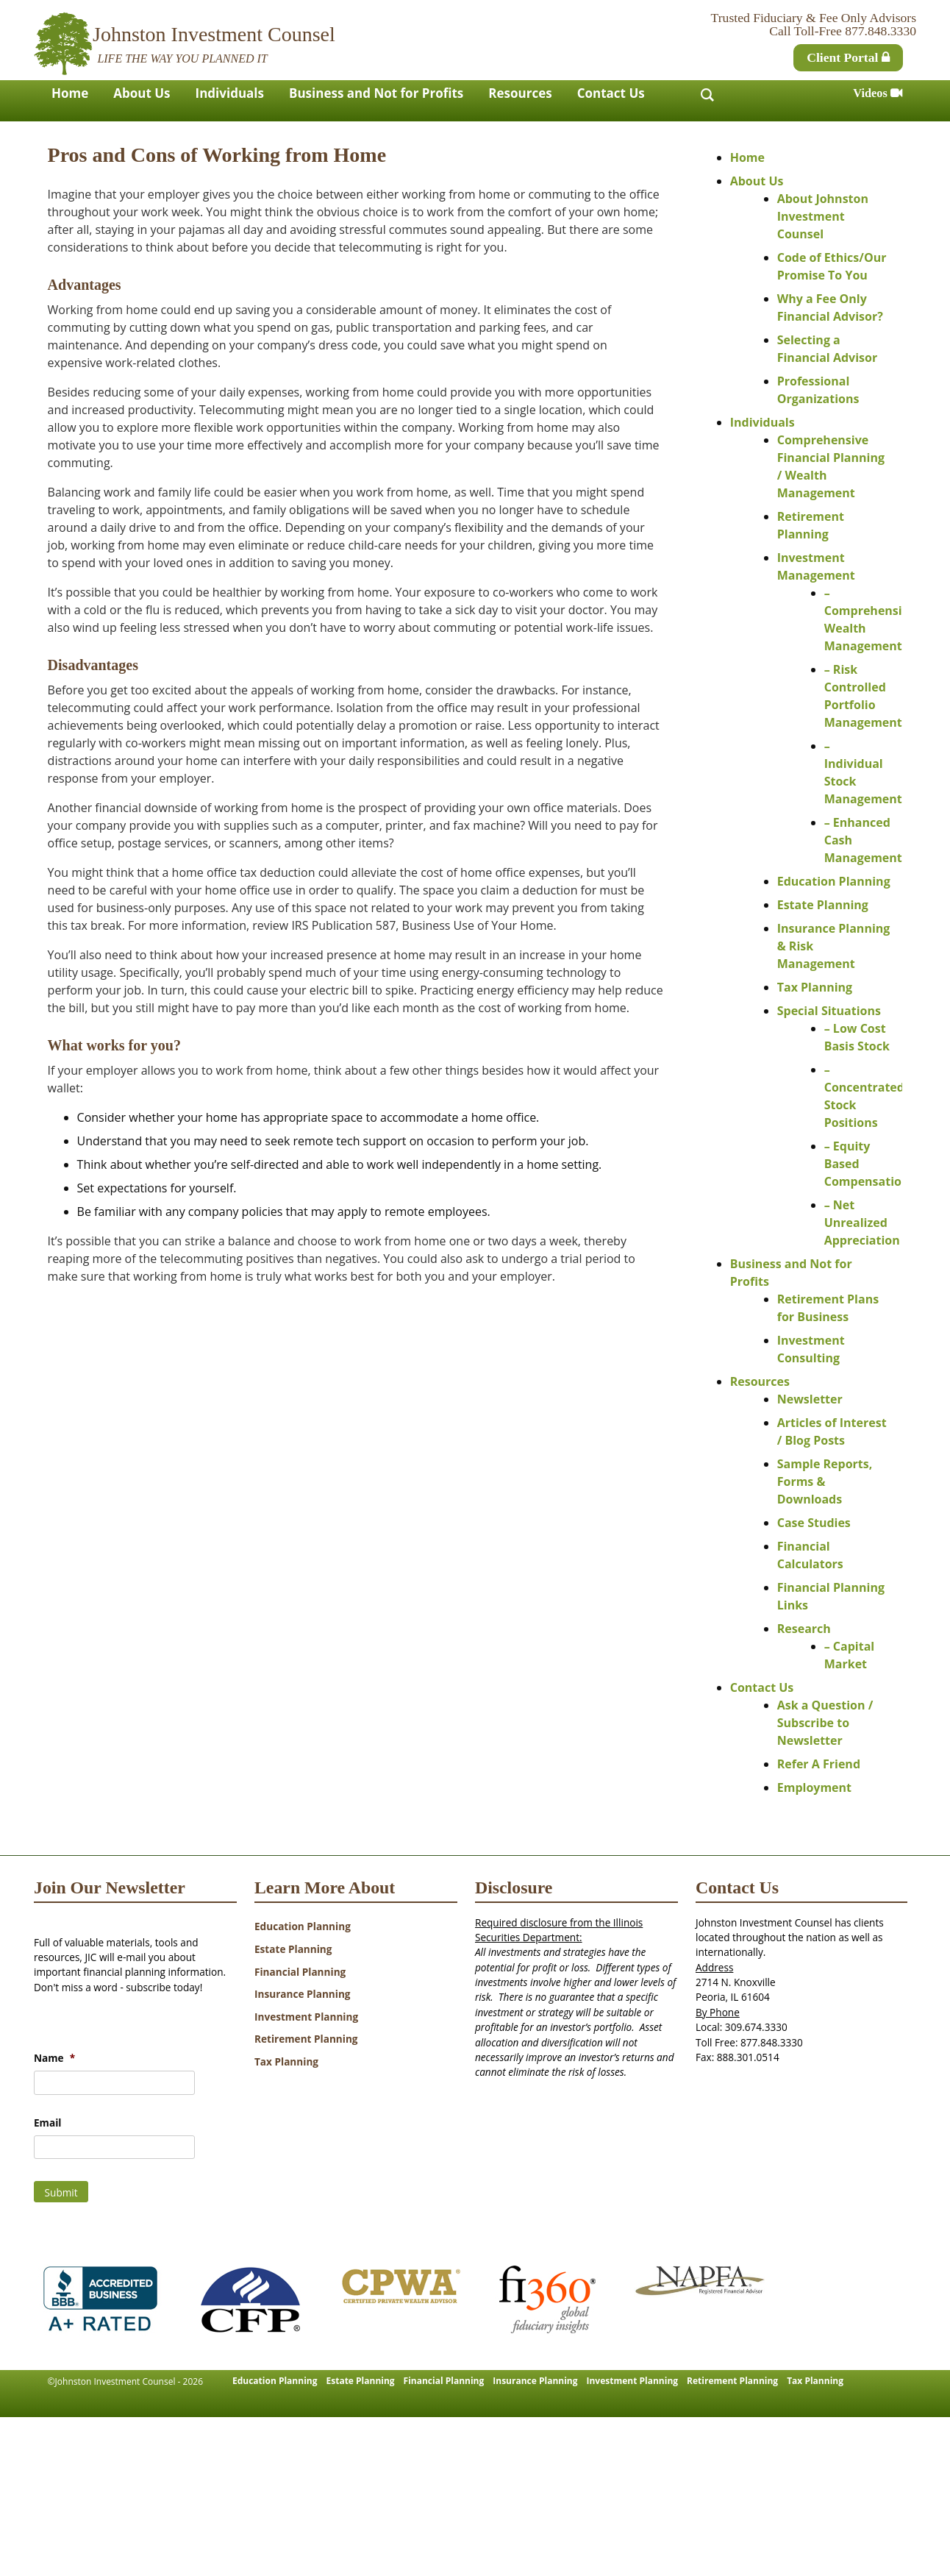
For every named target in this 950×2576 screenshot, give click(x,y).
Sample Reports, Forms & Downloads (825, 1481)
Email (47, 2123)
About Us (141, 93)
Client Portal (848, 57)
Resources (519, 93)
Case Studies (814, 1523)
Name (54, 2058)
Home (69, 93)
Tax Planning (814, 987)
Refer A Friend (818, 1764)
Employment (814, 1787)
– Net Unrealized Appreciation (862, 1222)
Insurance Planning (302, 1994)
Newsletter (810, 1399)
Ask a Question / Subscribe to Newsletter (825, 1722)
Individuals (230, 93)
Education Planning (833, 881)
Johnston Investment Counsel (214, 34)
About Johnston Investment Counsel (822, 216)
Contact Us (611, 93)
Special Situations (829, 1011)
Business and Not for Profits (376, 93)
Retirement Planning (306, 2039)
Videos (877, 93)
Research (804, 1628)
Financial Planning (300, 1972)
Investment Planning (306, 2017)
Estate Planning (822, 905)
